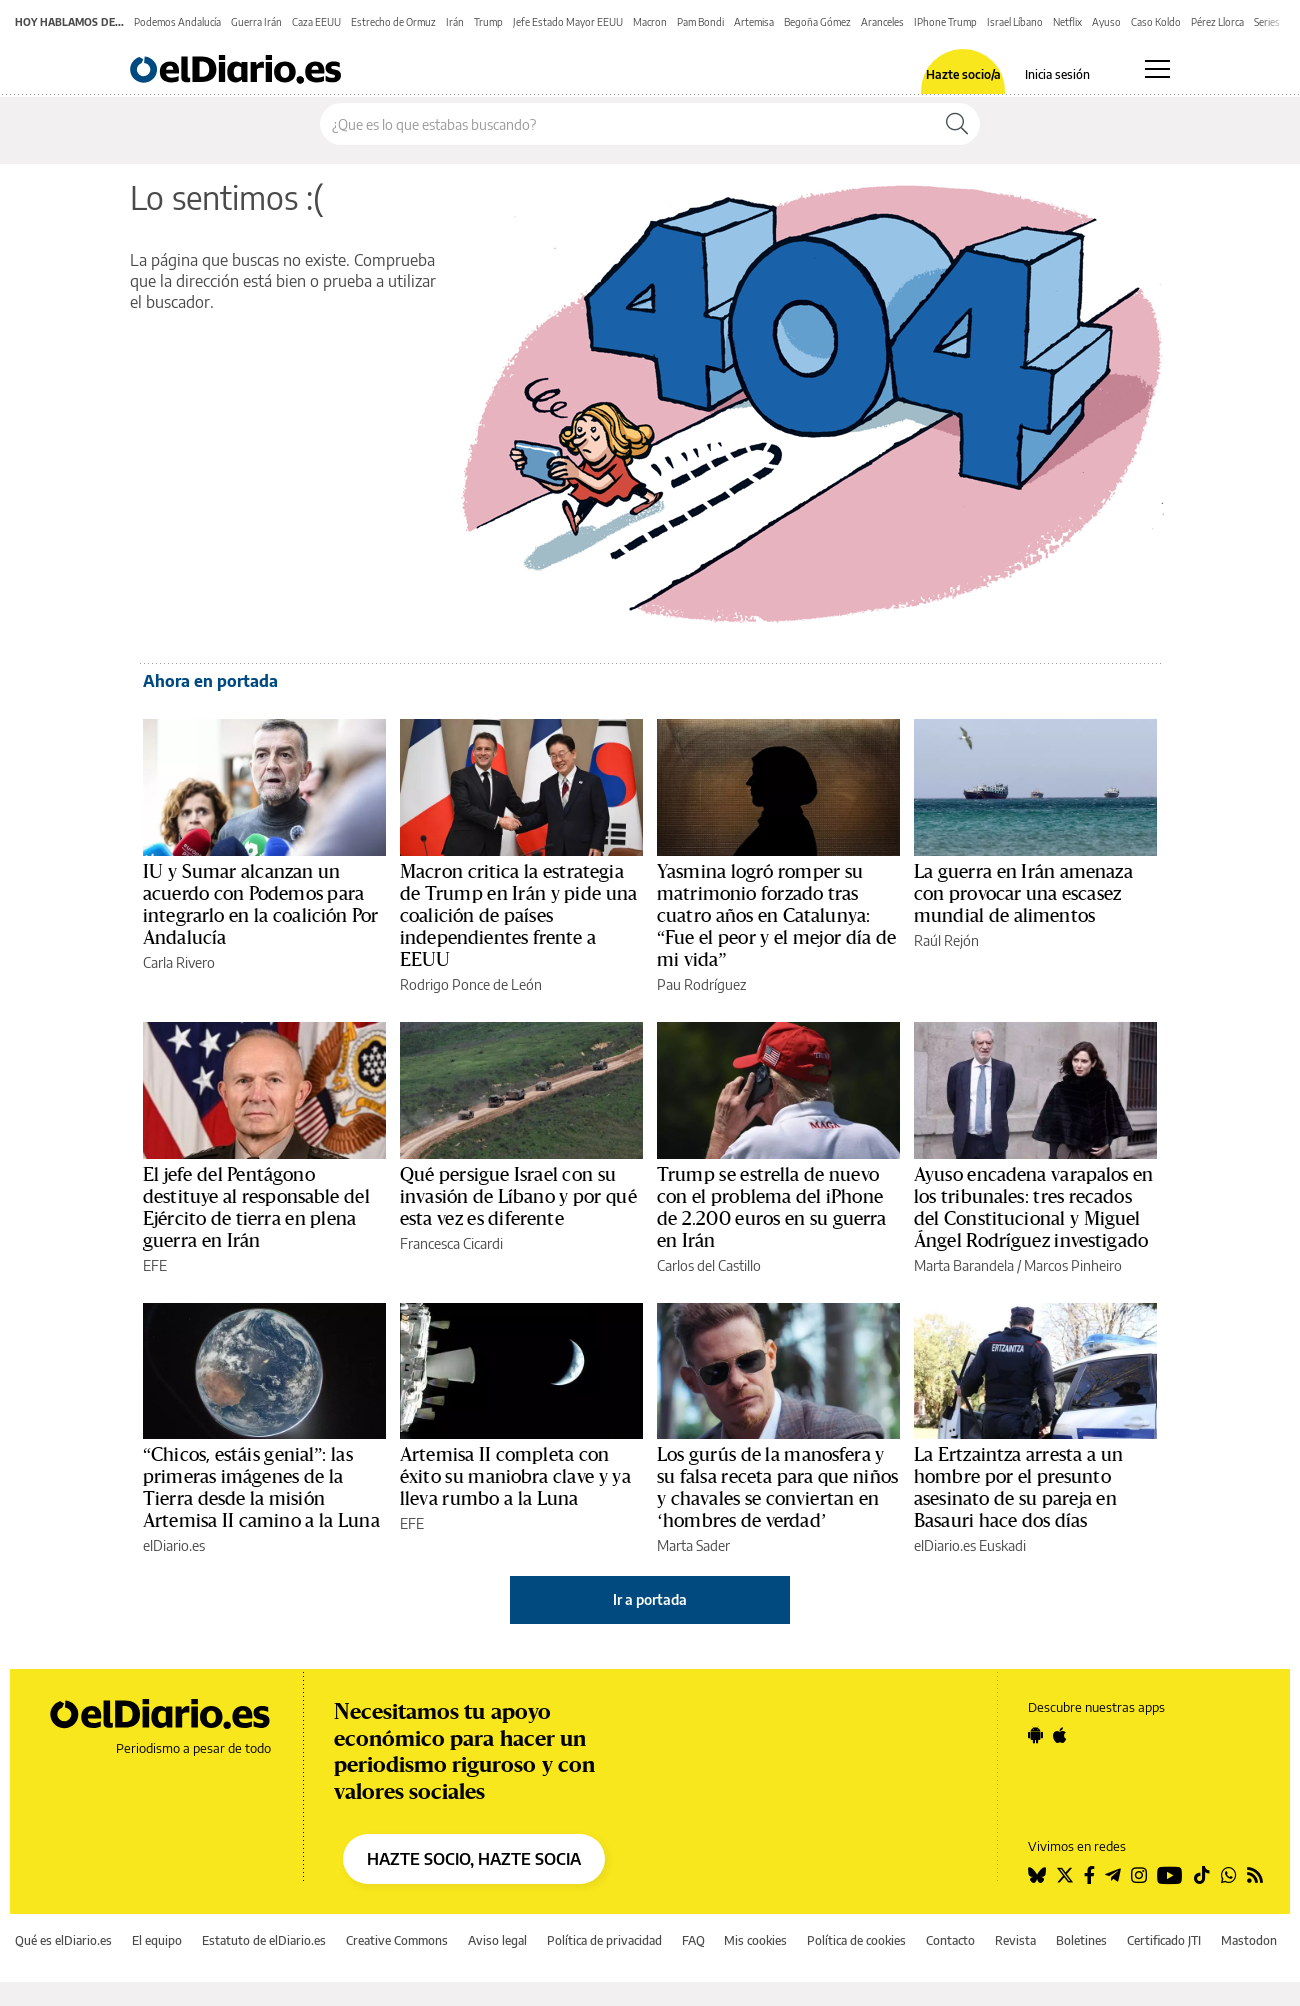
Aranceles (882, 22)
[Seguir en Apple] (1060, 1735)
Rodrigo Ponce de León (471, 984)
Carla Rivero (179, 962)
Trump (488, 22)
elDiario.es (174, 1545)
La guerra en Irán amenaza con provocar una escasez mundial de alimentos (1023, 894)
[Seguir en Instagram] (1139, 1875)
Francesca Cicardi (451, 1243)
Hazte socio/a (963, 75)
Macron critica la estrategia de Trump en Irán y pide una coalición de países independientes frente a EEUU (518, 916)
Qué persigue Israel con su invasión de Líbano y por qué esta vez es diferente (518, 1197)
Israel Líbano (1015, 22)
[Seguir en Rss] (1255, 1875)
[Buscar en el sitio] (627, 124)
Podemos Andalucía (177, 22)
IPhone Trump (945, 22)
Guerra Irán (256, 22)
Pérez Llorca (1217, 22)
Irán (455, 22)
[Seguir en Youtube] (1170, 1875)
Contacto (950, 1940)
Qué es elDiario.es (63, 1940)
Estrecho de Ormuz (393, 22)
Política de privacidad (604, 1940)
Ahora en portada (210, 681)
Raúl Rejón (946, 940)
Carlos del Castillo (709, 1265)
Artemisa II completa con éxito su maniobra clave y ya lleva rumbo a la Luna (515, 1477)
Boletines (1081, 1940)
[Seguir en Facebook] (1089, 1875)
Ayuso (1106, 22)
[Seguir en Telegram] (1113, 1875)
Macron (650, 22)
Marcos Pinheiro (1073, 1265)
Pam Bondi (700, 22)
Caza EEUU (316, 22)
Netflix (1067, 22)
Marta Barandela (964, 1265)
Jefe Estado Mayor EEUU (568, 22)
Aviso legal (497, 1940)
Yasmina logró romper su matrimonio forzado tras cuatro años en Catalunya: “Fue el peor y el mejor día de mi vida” (776, 916)
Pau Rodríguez (701, 984)
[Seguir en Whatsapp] (1229, 1875)
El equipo (157, 1940)
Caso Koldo (1156, 22)
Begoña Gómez (817, 22)
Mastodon (1249, 1940)
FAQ (693, 1940)
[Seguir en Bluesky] (1037, 1875)
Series (1267, 22)
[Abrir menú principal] (1157, 69)
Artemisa (754, 22)
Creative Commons (397, 1940)
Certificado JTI (1164, 1940)
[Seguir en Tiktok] (1202, 1875)
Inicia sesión (1057, 75)
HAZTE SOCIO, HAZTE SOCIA (474, 1859)
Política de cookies (856, 1940)
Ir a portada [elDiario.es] (650, 1599)
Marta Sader (693, 1545)
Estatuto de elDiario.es (264, 1940)
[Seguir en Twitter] (1065, 1875)
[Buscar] (957, 124)
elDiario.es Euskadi (970, 1545)
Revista (1015, 1940)
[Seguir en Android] (1035, 1735)
